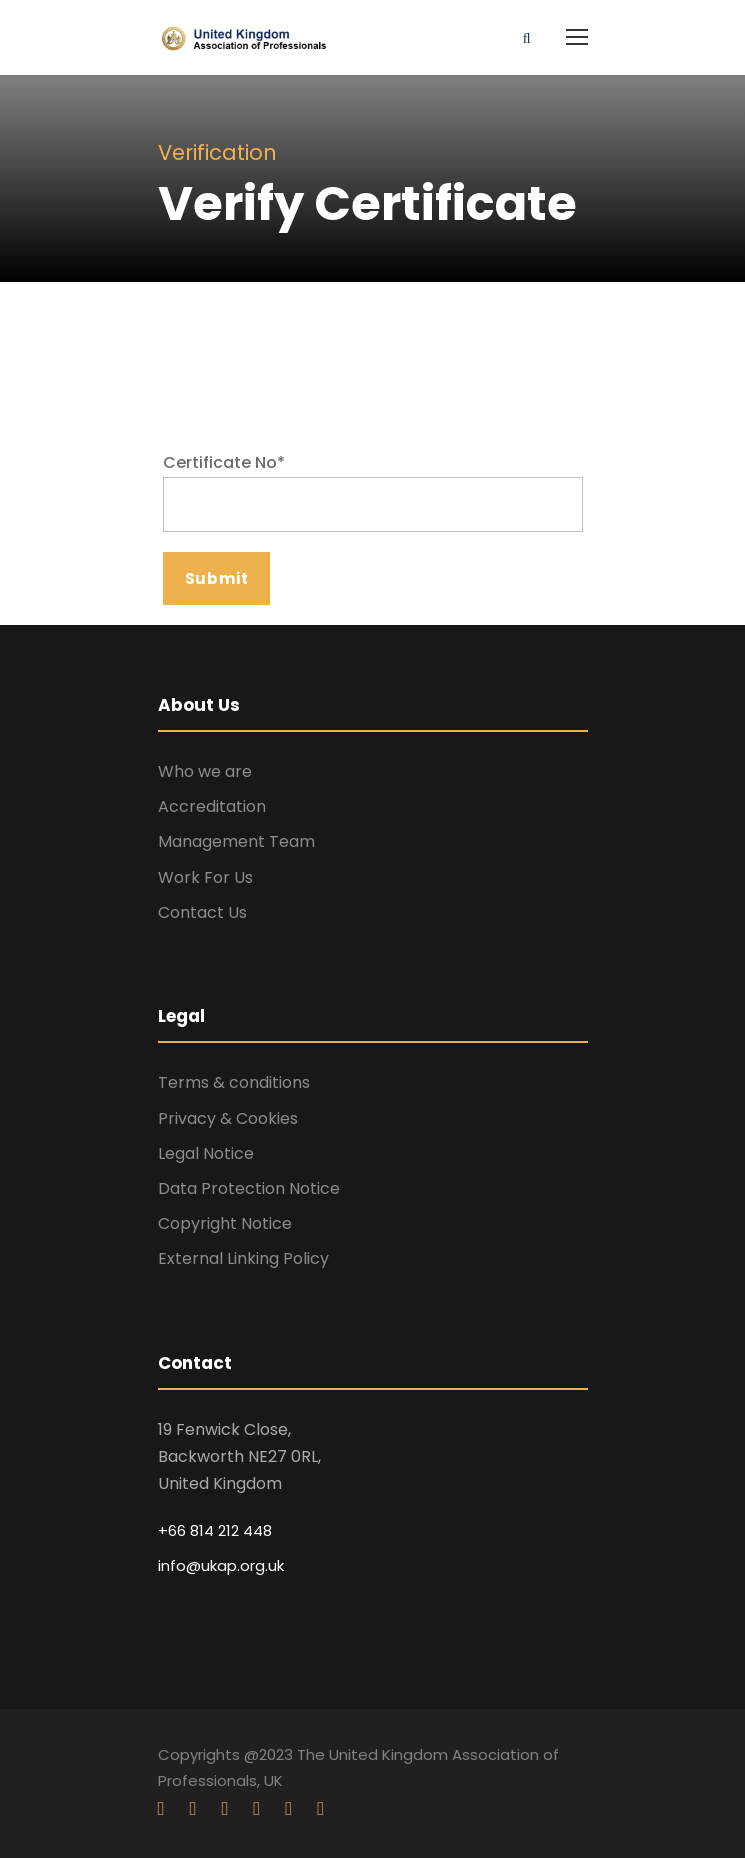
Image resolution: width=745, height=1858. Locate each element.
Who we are (205, 771)
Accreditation (212, 806)
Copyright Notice (225, 1223)
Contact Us (202, 912)
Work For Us (205, 877)
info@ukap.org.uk (221, 1565)
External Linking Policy (243, 1258)
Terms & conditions (234, 1082)
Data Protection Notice (249, 1188)
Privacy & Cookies (228, 1118)
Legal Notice (206, 1153)
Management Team (236, 841)
